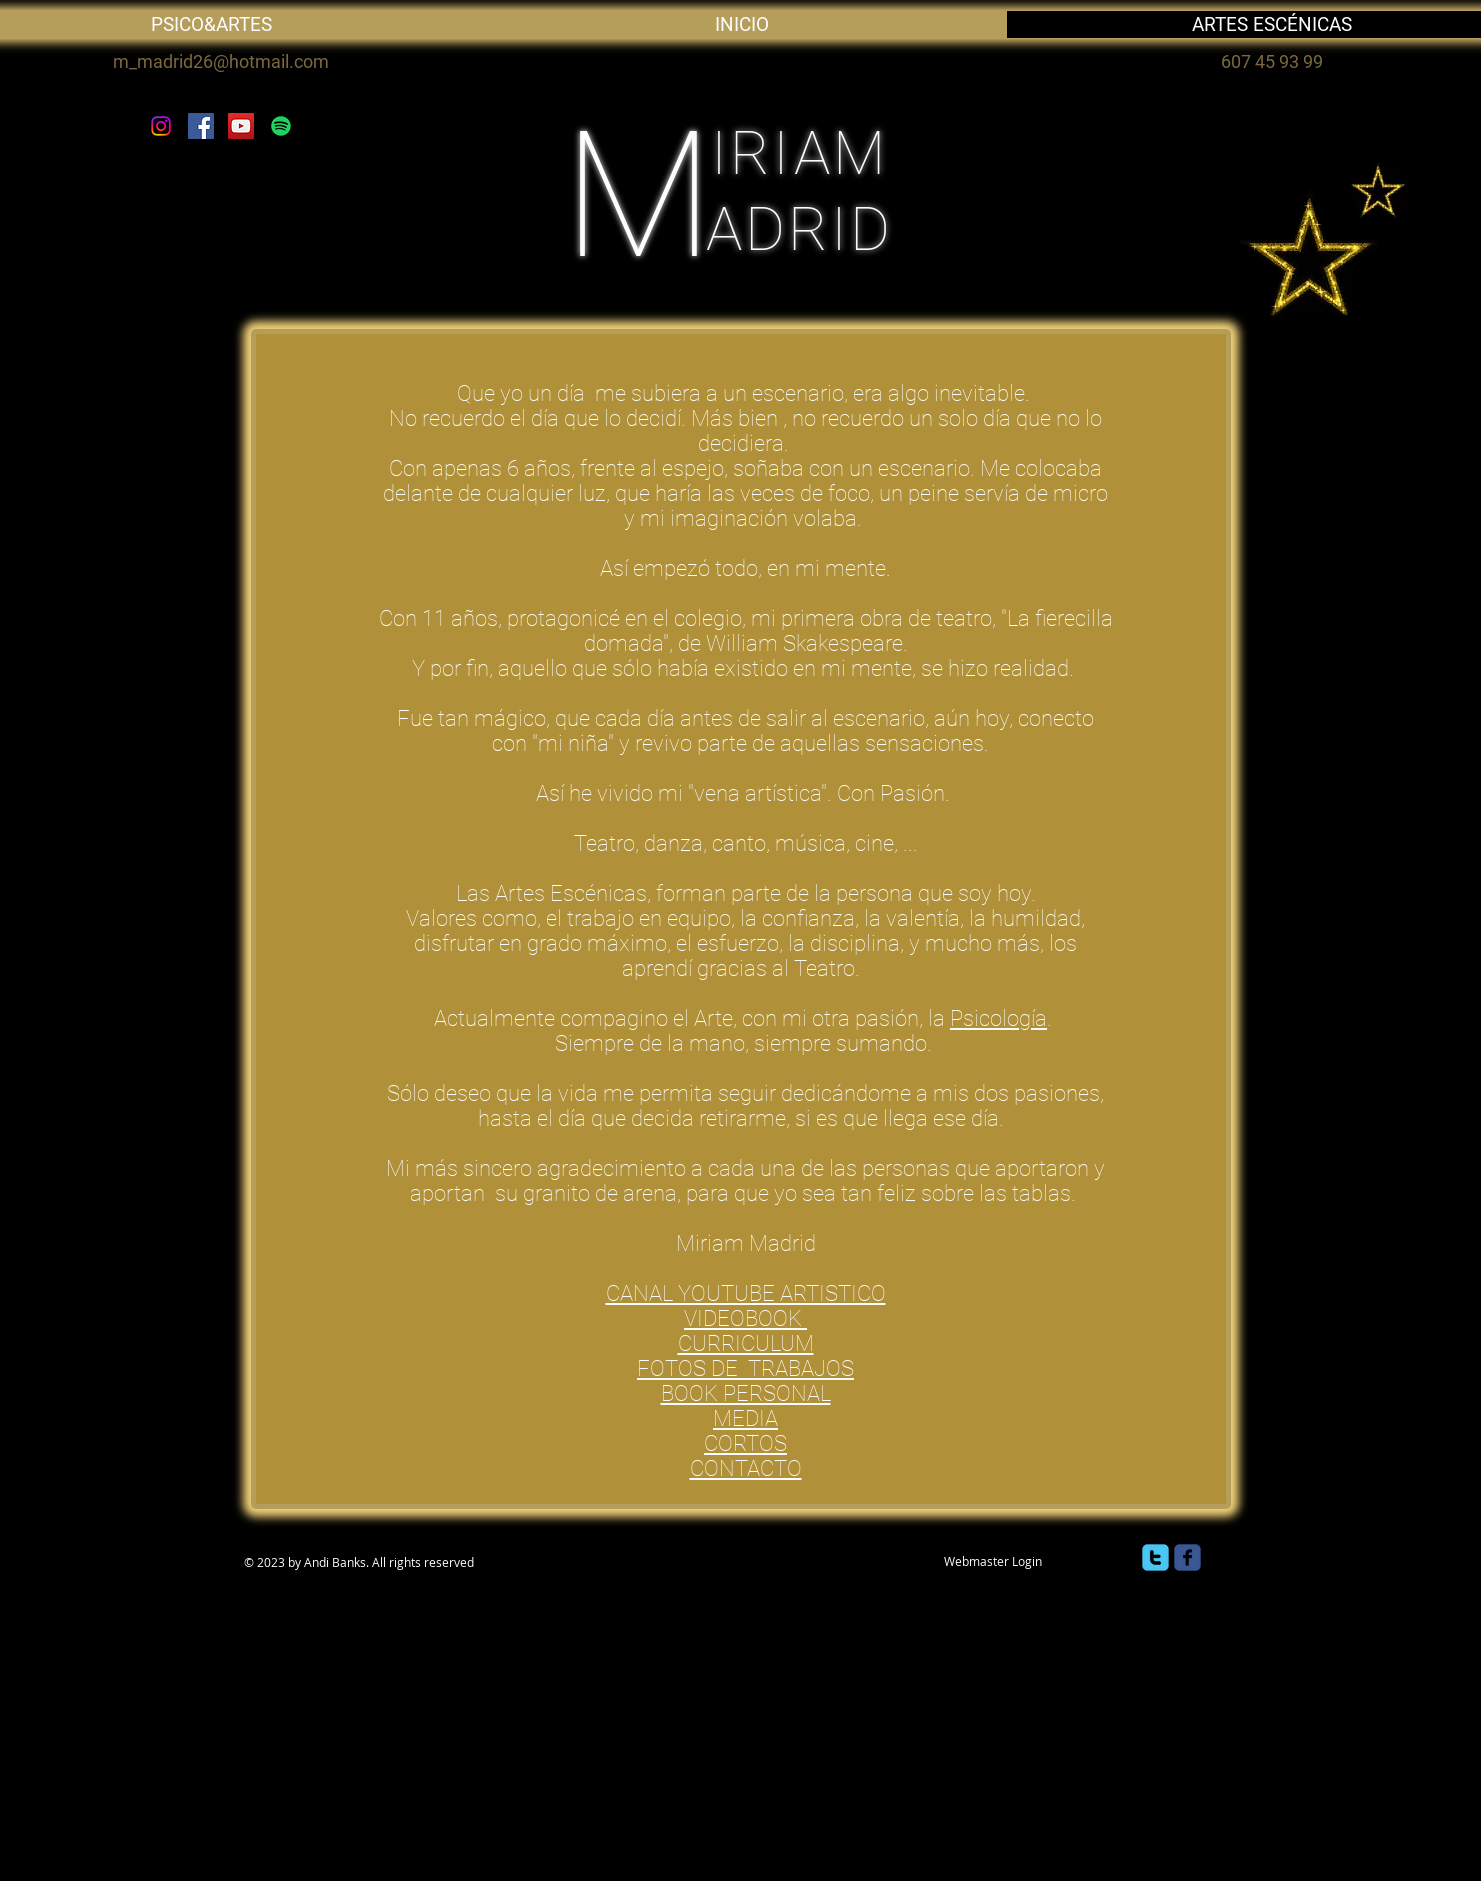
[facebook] (1187, 1557)
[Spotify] (281, 126)
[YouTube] (241, 126)
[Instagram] (161, 126)
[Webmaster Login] (993, 1561)
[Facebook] (201, 126)
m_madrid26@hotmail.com (221, 61)
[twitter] (1155, 1557)
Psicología (998, 1018)
